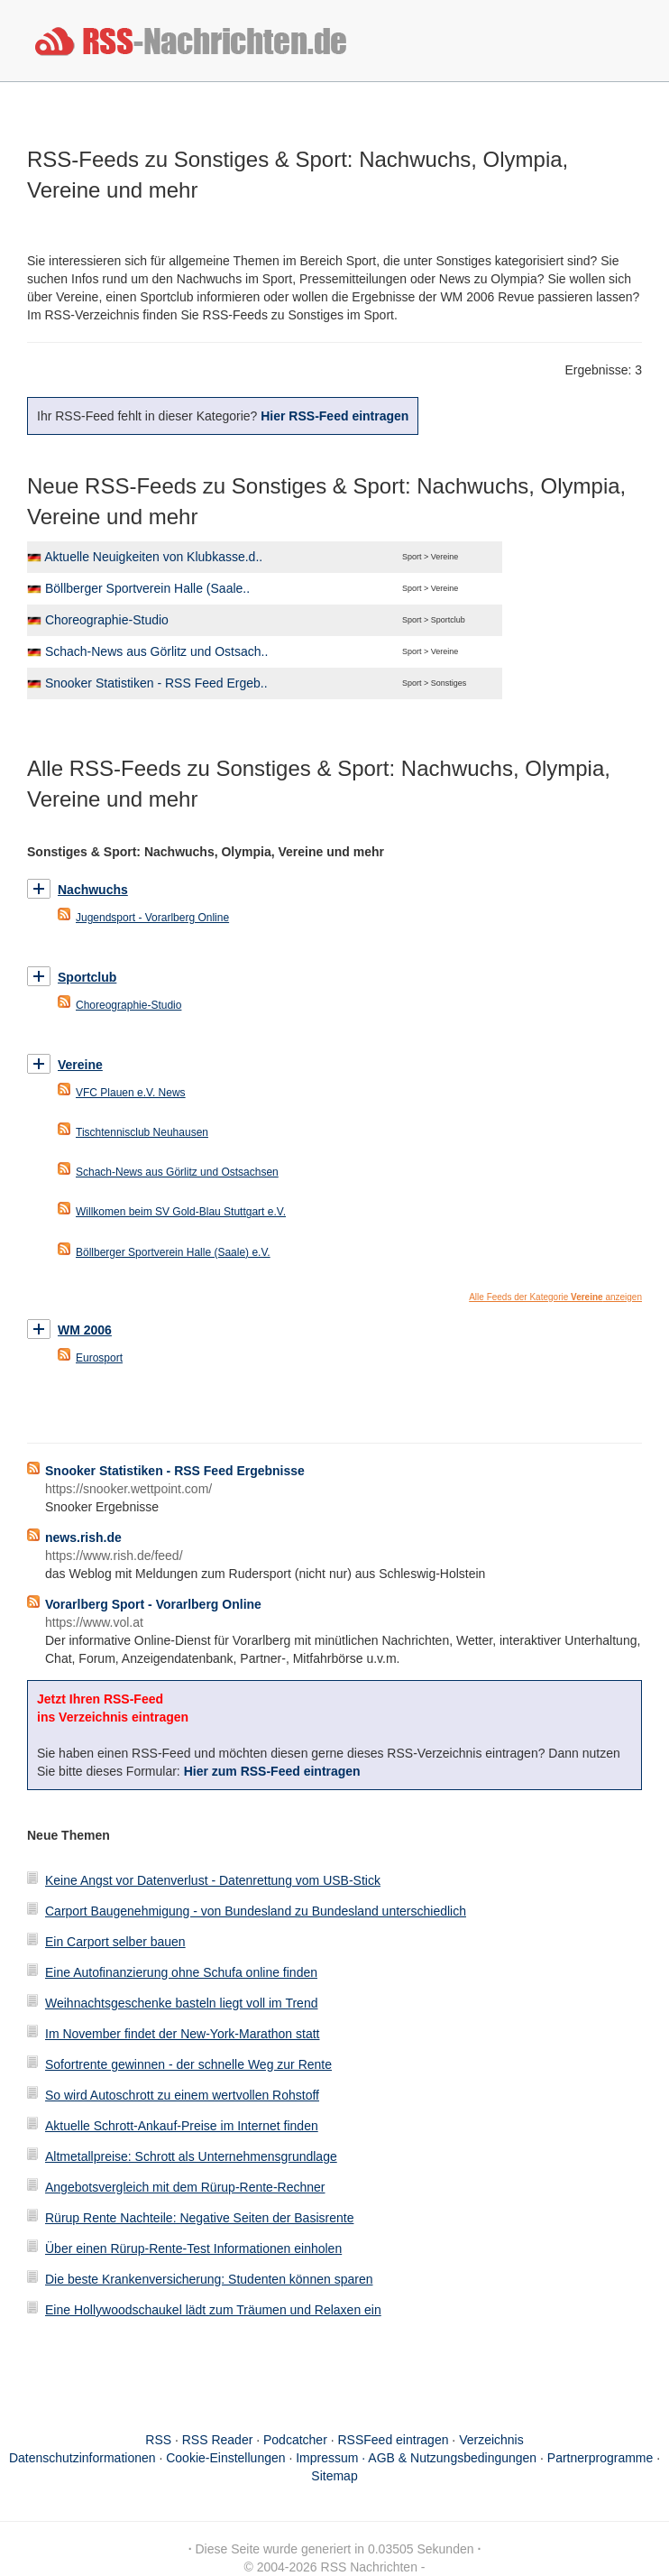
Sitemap (334, 2476)
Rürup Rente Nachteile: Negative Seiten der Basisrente (199, 2218)
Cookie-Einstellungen (225, 2458)
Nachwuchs (93, 889)
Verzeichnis (491, 2440)
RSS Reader (217, 2440)
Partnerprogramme (600, 2458)
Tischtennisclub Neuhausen (142, 1132)
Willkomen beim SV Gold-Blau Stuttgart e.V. (181, 1211)
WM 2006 (85, 1330)
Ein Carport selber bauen (115, 1941)
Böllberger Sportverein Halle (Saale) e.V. (173, 1252)
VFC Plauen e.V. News (131, 1092)
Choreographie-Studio (107, 620)
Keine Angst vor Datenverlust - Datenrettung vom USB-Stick (212, 1880)
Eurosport (99, 1358)
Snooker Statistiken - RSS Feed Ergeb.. (156, 683)
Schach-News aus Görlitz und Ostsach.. (156, 651)
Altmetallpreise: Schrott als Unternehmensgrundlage (191, 2156)
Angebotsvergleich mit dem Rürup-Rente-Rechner (185, 2187)
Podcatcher (295, 2440)
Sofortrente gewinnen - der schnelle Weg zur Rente (188, 2064)
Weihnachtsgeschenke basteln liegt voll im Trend (181, 2003)
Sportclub (87, 977)
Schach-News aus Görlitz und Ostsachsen (177, 1172)
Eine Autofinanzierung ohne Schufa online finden (181, 1972)
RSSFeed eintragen (393, 2440)
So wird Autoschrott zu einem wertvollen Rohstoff (182, 2095)
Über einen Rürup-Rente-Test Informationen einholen (193, 2248)
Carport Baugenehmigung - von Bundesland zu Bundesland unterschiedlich (255, 1911)
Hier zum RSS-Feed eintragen (272, 1771)
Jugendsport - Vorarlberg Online (152, 917)
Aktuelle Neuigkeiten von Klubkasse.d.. (153, 556)
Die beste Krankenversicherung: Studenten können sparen (208, 2279)
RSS (158, 2440)
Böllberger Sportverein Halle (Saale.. (147, 588)
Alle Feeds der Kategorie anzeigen (555, 1297)
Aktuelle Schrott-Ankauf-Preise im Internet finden (181, 2126)
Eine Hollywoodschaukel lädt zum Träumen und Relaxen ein (213, 2310)
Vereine (80, 1064)
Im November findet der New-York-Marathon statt (182, 2034)
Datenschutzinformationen (82, 2458)
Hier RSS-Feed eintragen (334, 416)
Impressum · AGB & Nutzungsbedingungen (416, 2458)
